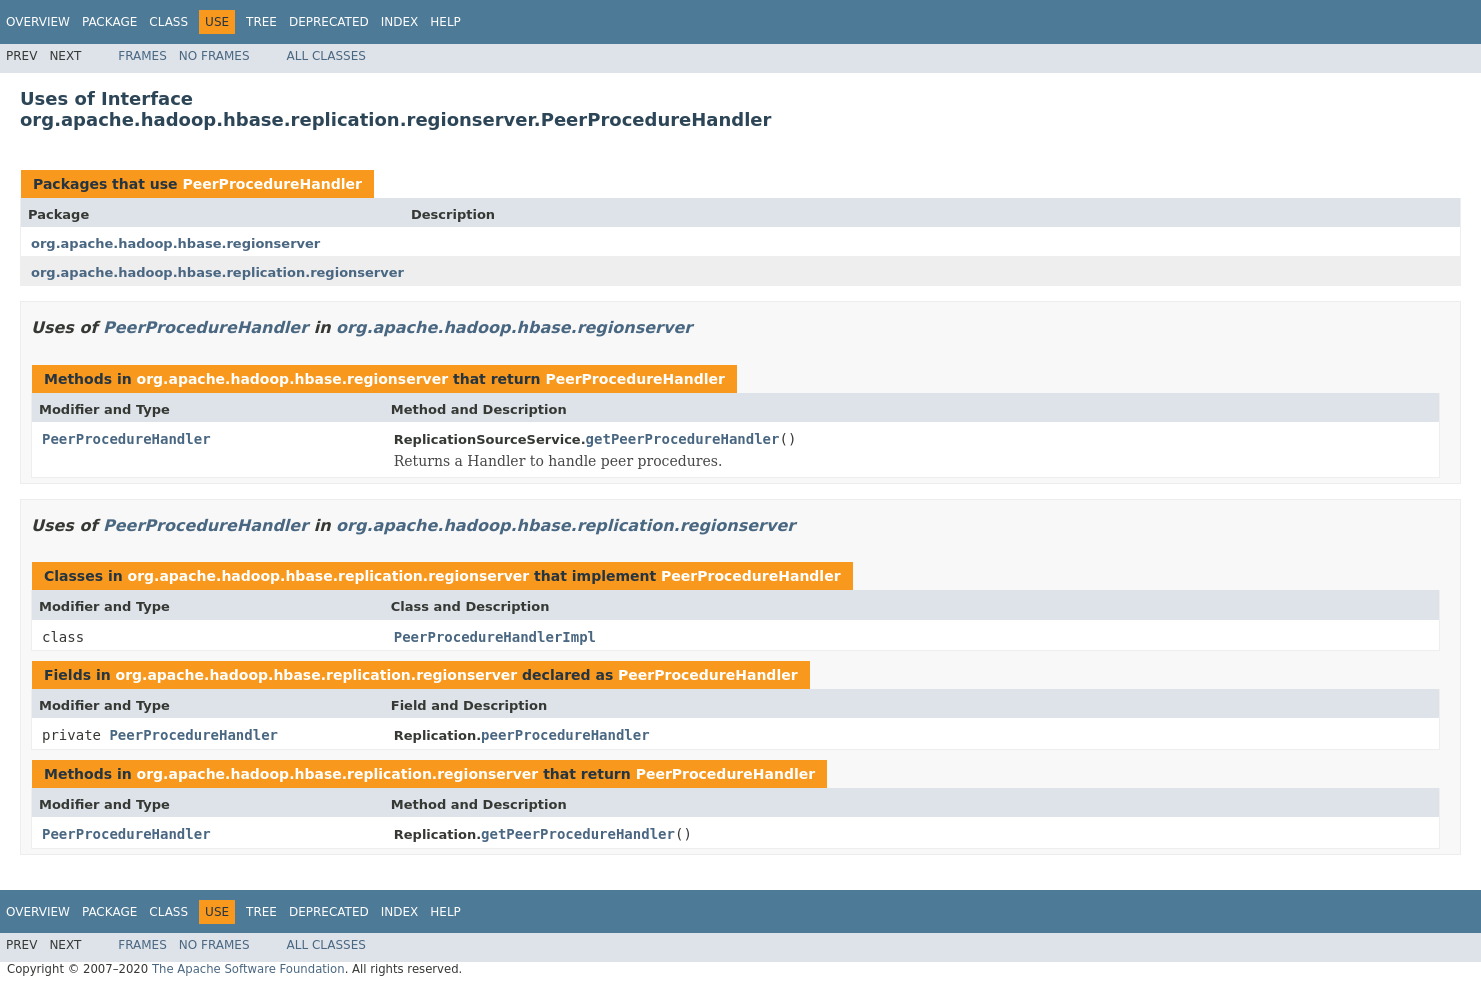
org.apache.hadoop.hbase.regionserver (175, 243)
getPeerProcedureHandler (683, 439)
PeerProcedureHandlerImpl (495, 637)
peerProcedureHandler (565, 735)
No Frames (214, 56)
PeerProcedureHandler (271, 184)
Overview (38, 22)
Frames (142, 56)
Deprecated (329, 22)
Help (445, 22)
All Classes (326, 56)
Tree (261, 22)
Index (400, 22)
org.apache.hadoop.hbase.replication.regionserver (217, 272)
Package (109, 22)
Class (168, 22)
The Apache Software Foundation (248, 969)
